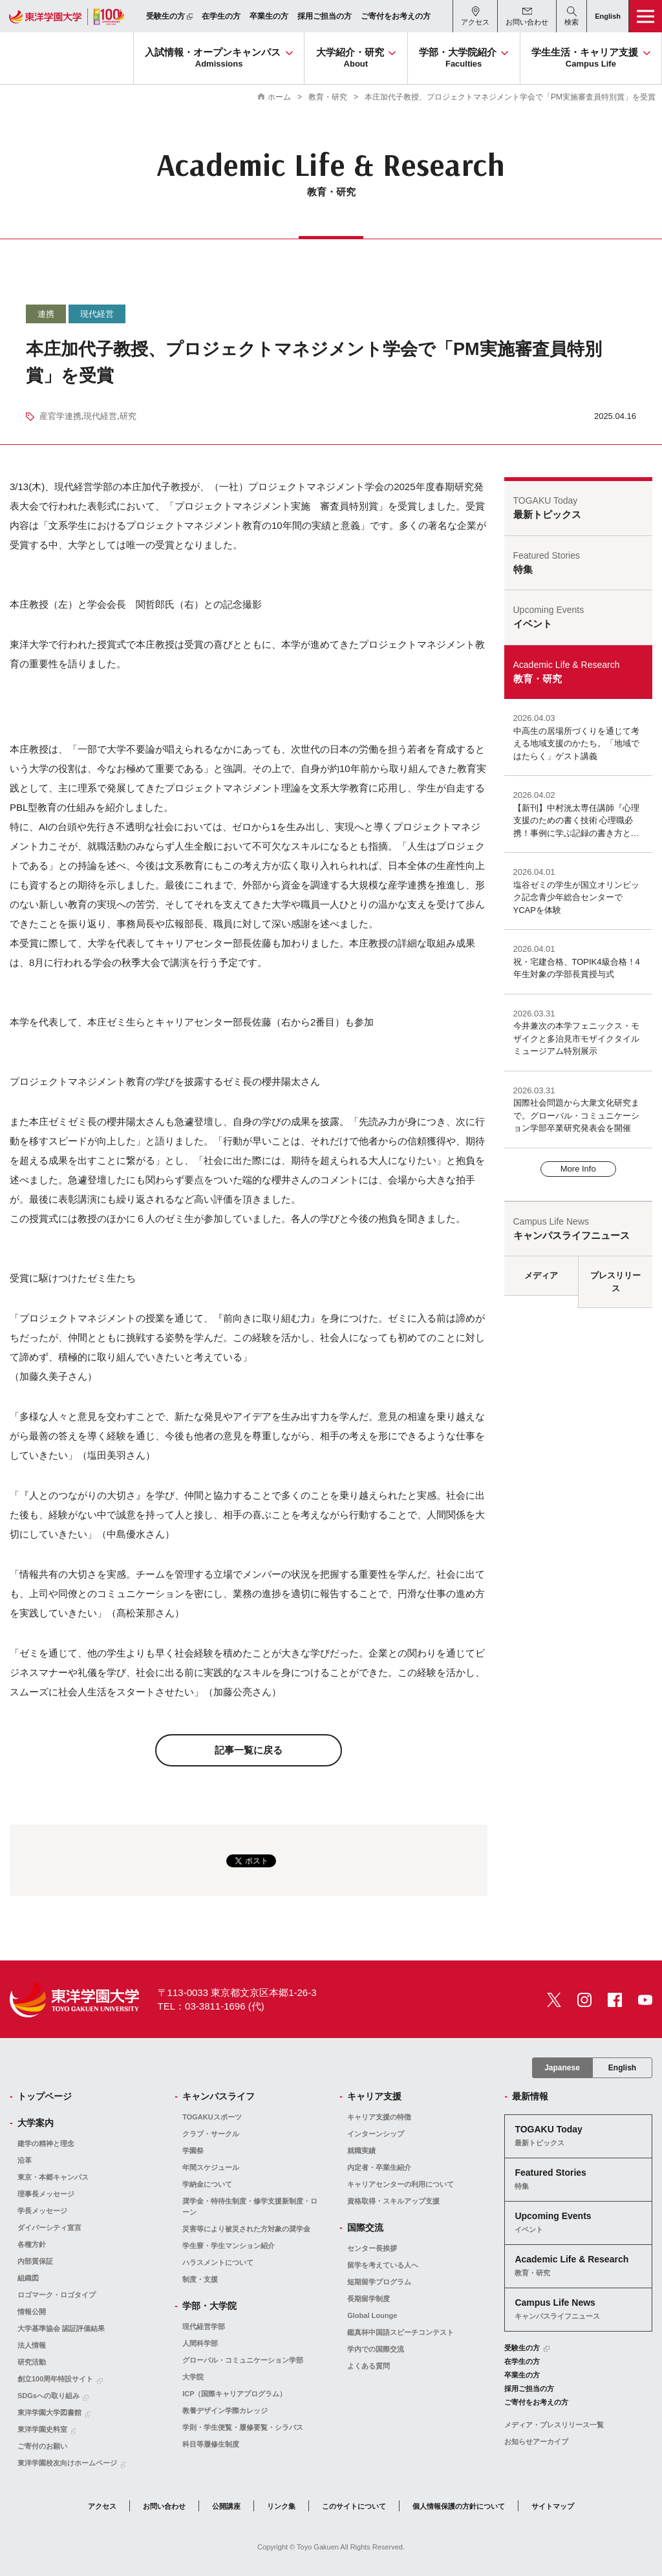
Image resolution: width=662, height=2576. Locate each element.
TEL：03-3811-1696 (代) (211, 2006)
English (622, 2067)
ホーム (279, 97)
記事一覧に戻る (249, 1749)
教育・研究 (327, 97)
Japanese (562, 2067)
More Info (578, 1169)
